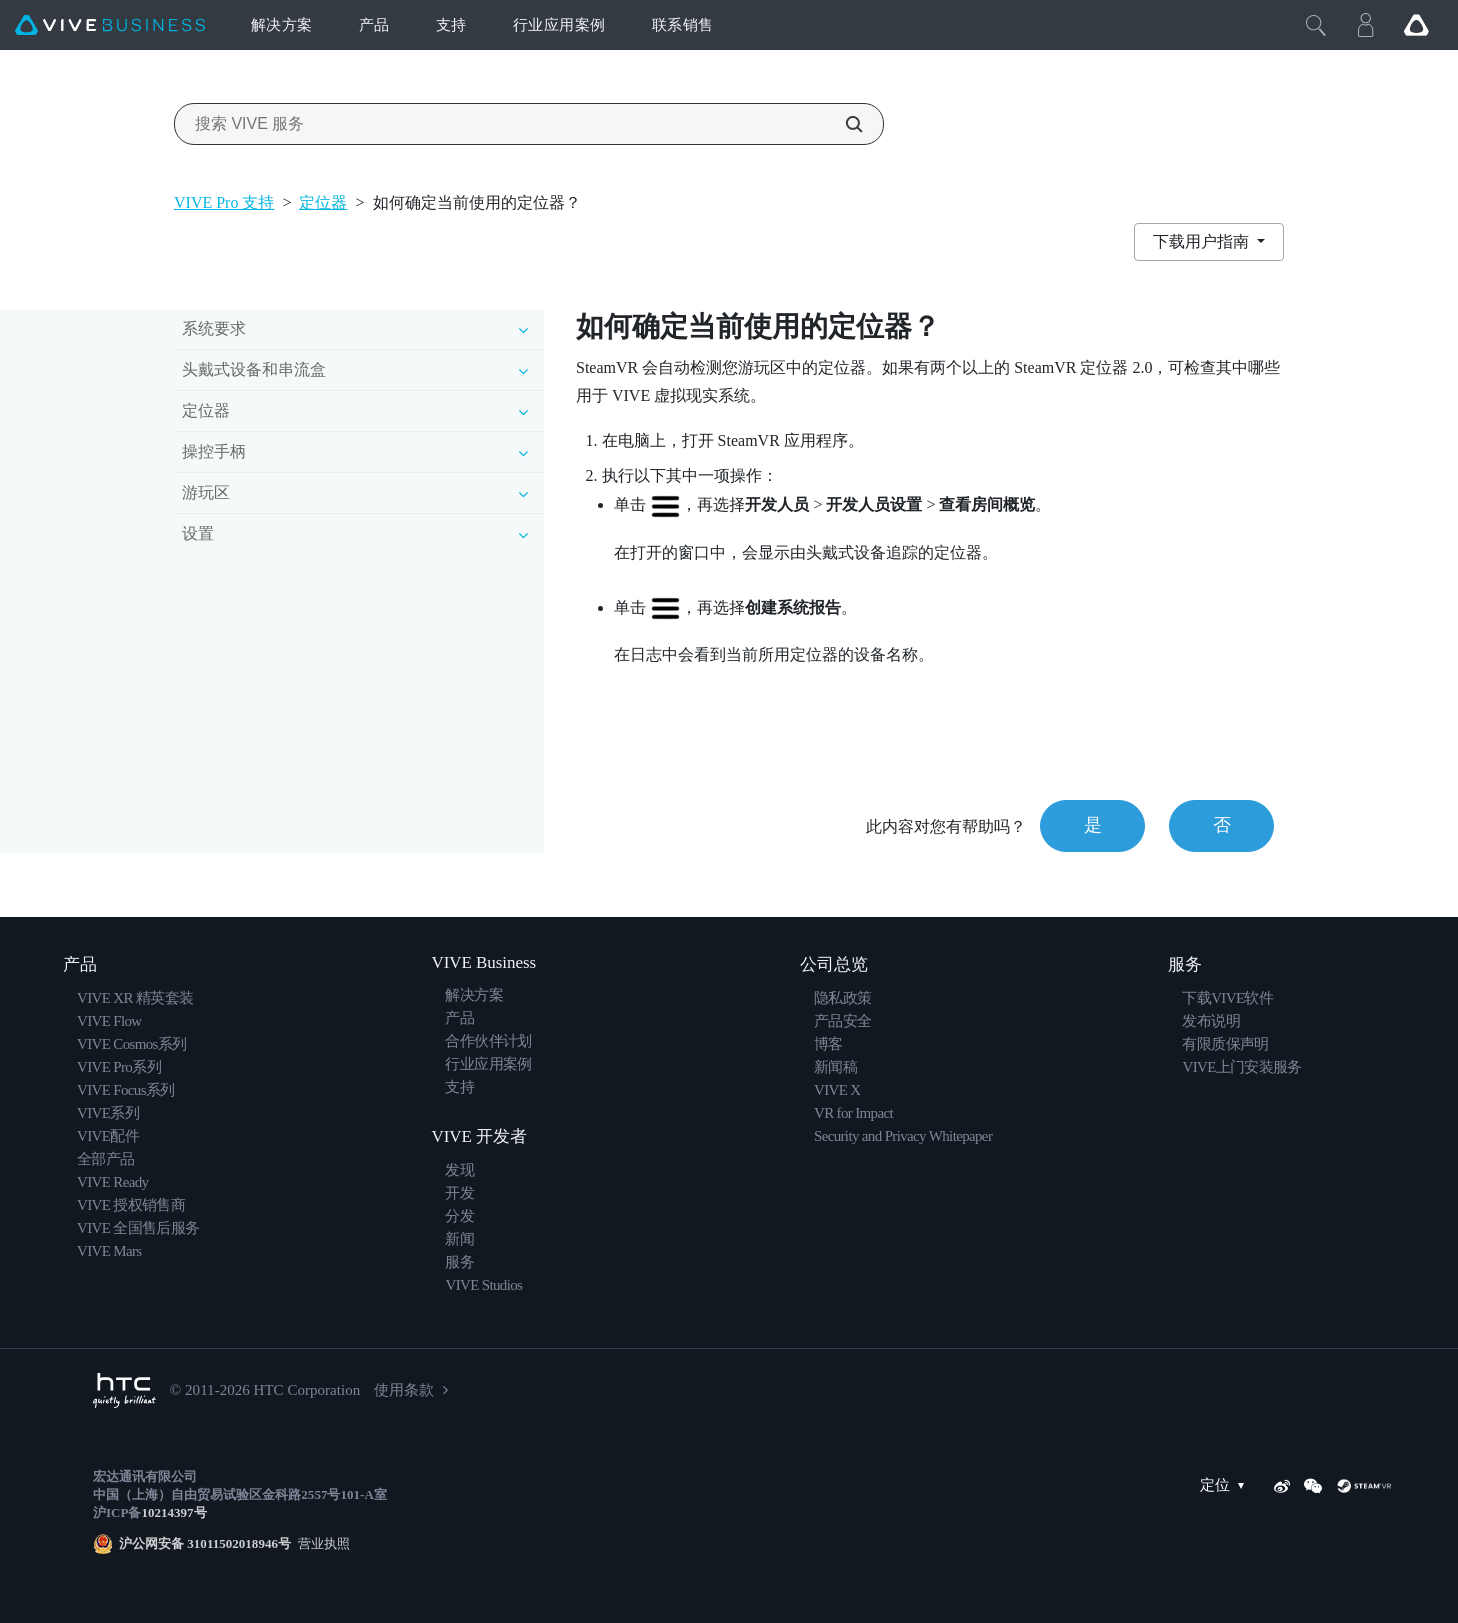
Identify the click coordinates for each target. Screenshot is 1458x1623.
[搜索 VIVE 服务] (843, 124)
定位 (1227, 1485)
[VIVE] (110, 25)
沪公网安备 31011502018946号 (205, 1543)
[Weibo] (1282, 1486)
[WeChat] (1313, 1486)
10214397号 (173, 1512)
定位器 (323, 202)
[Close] (1316, 25)
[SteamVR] (1364, 1486)
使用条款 (404, 1390)
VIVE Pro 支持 (224, 202)
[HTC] (124, 1390)
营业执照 (320, 1543)
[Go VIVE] (1416, 25)
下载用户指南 (1203, 241)
